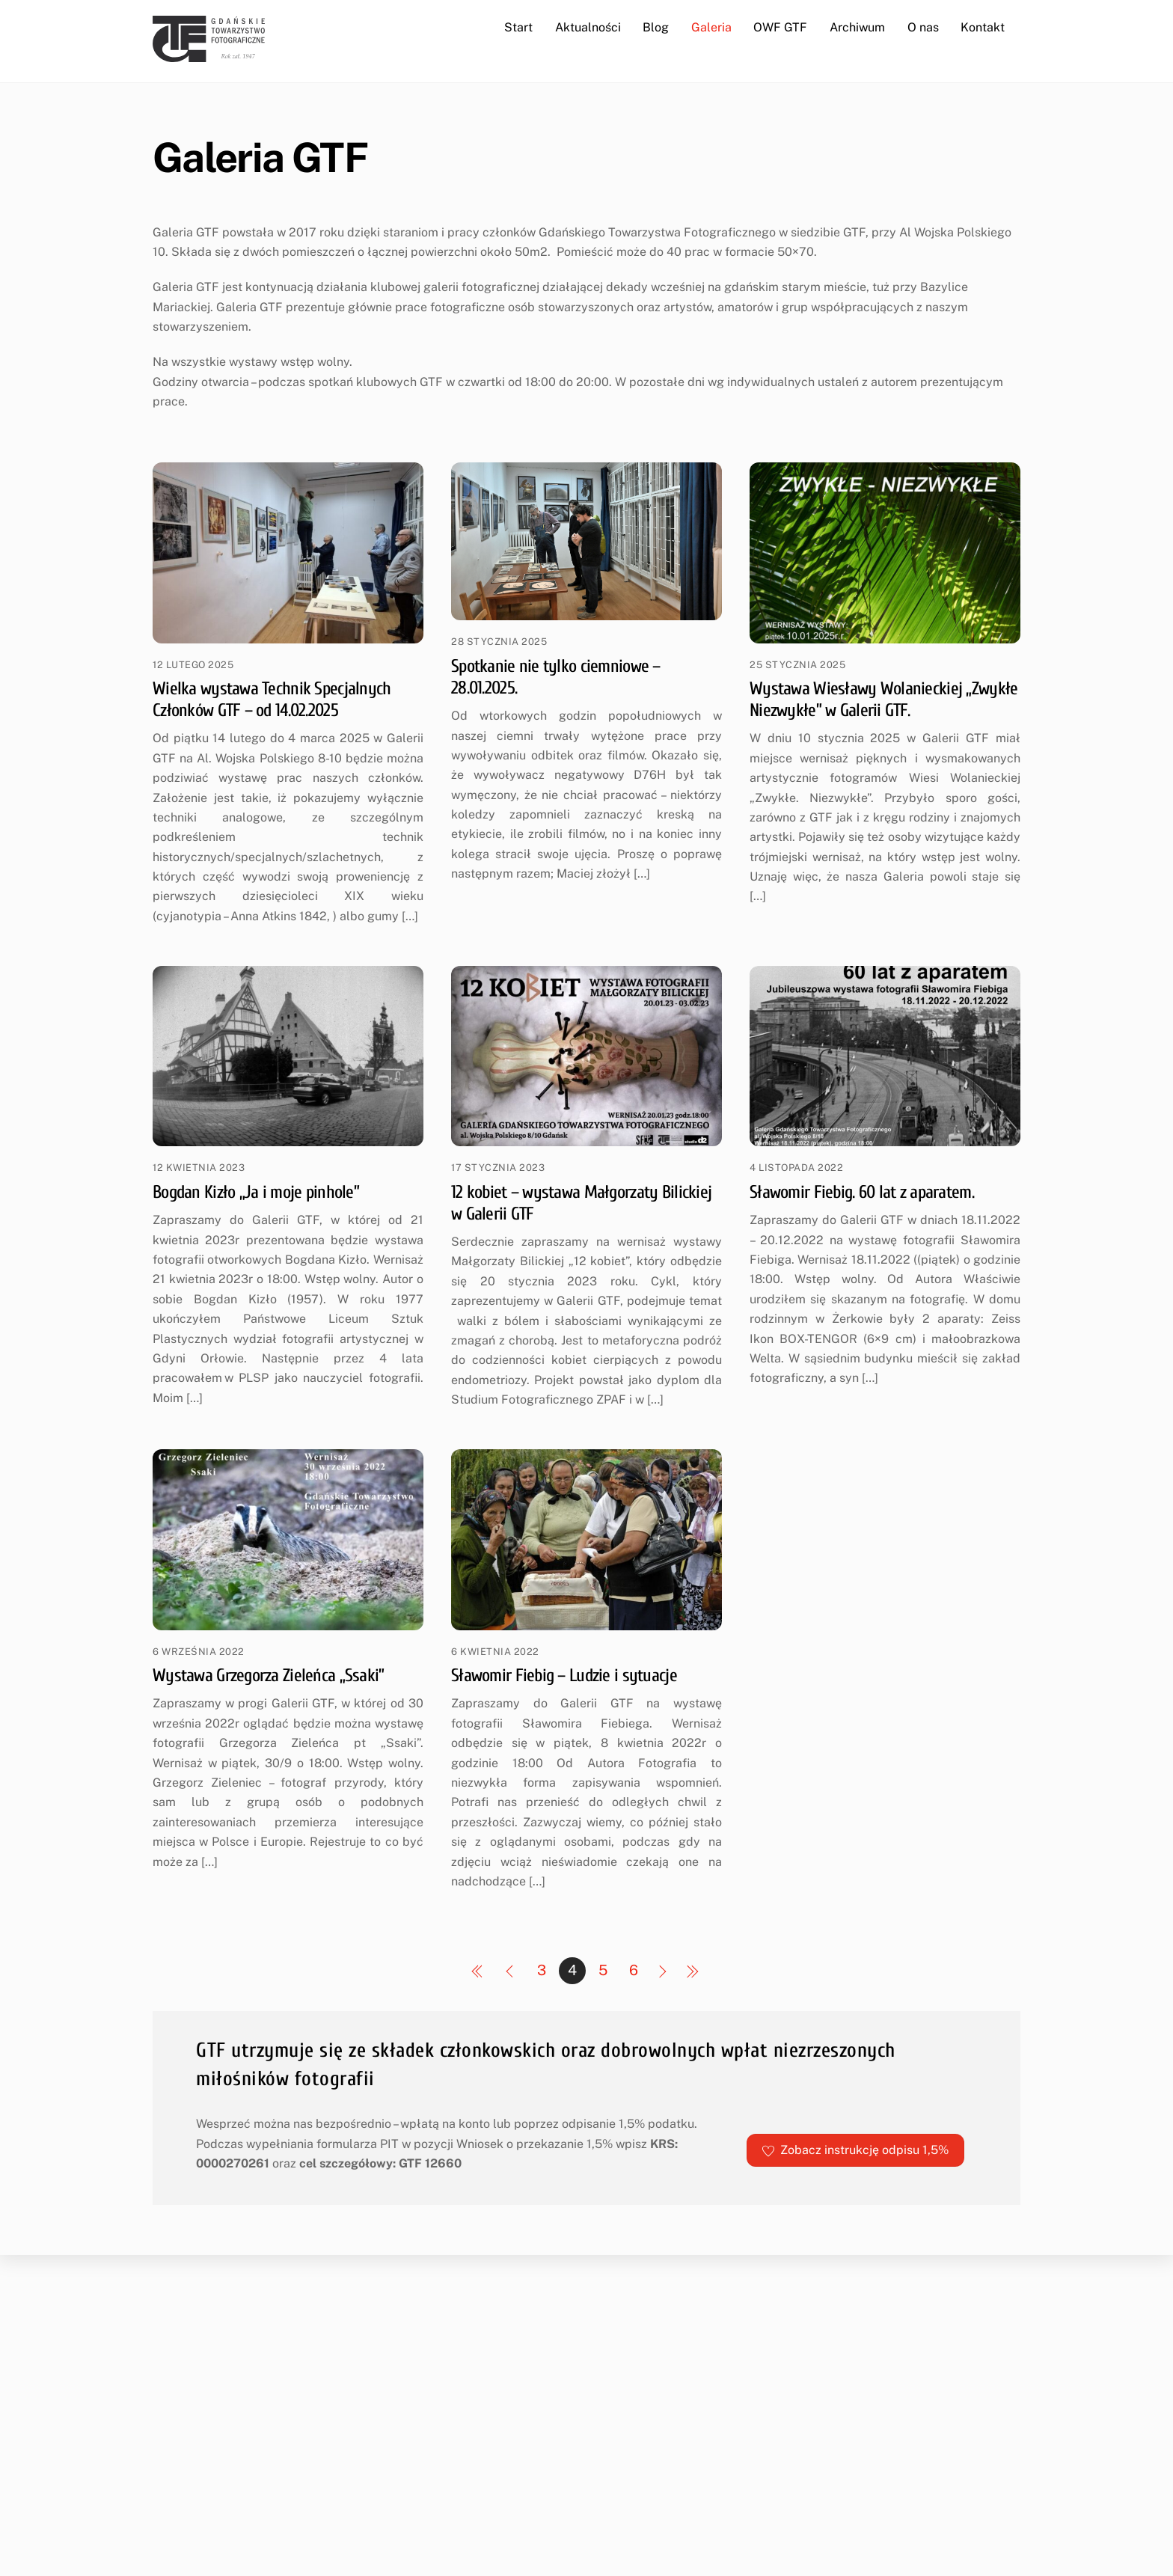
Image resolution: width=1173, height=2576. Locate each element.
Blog (656, 27)
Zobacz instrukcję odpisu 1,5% (855, 2150)
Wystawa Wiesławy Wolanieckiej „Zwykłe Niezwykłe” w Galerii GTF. (883, 700)
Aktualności (588, 27)
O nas (923, 27)
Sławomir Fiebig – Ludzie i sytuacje (564, 1675)
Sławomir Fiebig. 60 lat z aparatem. (862, 1192)
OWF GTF (780, 27)
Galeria (711, 27)
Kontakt (983, 27)
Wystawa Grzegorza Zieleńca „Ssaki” (269, 1675)
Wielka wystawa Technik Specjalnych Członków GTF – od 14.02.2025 (272, 700)
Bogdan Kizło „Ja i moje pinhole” (256, 1192)
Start (518, 27)
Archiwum (857, 27)
